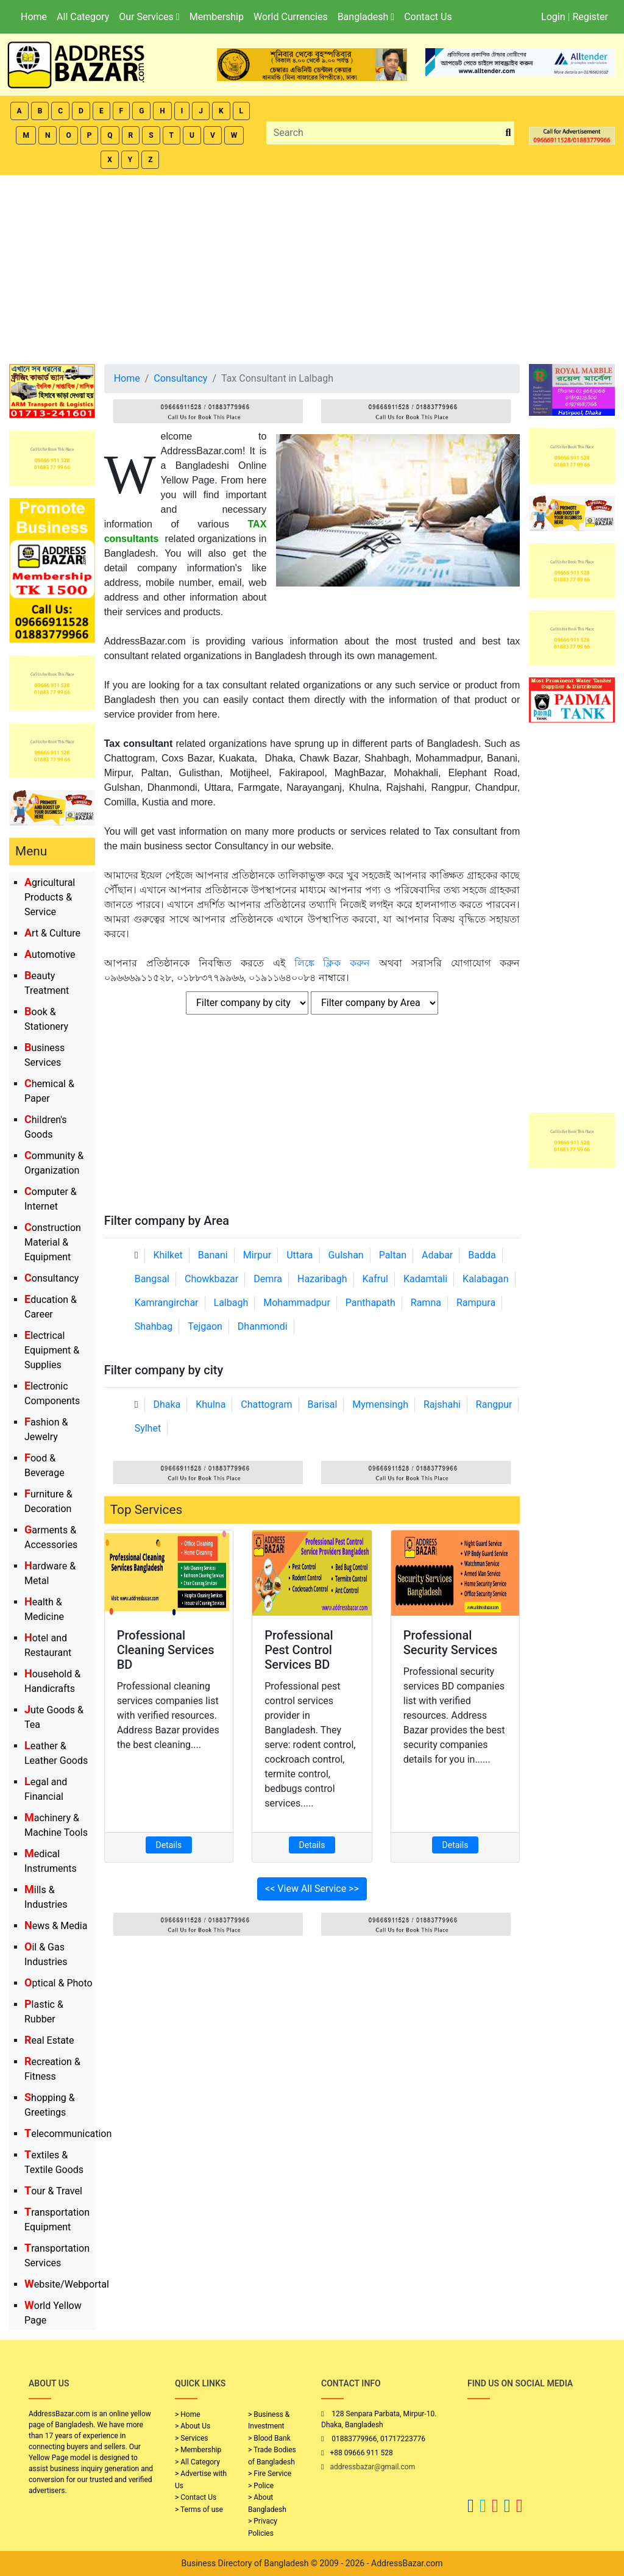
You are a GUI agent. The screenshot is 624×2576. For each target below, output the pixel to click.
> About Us (192, 2426)
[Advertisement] (312, 266)
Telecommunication (68, 2133)
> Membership (198, 2450)
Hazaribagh (322, 1279)
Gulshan (345, 1255)
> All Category (197, 2462)
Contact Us (428, 17)
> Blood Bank (269, 2438)
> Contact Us (195, 2497)
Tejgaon (205, 1326)
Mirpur (257, 1255)
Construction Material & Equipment (52, 1242)
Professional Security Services (450, 1642)
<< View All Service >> (312, 1888)
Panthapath (370, 1302)
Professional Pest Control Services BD (298, 1650)
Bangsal (152, 1279)
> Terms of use (199, 2509)
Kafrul (375, 1279)
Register (590, 17)
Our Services (149, 17)
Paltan (392, 1255)
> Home (187, 2414)
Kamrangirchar (167, 1302)
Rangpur (494, 1404)
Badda (481, 1255)
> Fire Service (269, 2473)
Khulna (210, 1404)
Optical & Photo (58, 1983)
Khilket (167, 1255)
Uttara (299, 1255)
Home (34, 17)
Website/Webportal (66, 2284)
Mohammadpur (296, 1302)
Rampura (475, 1302)
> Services (191, 2438)
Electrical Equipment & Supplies (51, 1350)
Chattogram (266, 1404)
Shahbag (154, 1326)
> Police (261, 2485)
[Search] (384, 132)
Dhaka (166, 1404)
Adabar (437, 1255)
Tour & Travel (53, 2191)
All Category (83, 17)
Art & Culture (52, 933)
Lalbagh (231, 1302)
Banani (213, 1255)
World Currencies (291, 17)
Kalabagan (486, 1279)
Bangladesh (366, 17)
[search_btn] (508, 133)
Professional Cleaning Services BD (165, 1650)
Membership (217, 17)
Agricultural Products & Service (49, 897)
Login (553, 17)
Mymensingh (380, 1404)
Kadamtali (425, 1279)
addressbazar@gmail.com (372, 2467)
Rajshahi (442, 1404)
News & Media (55, 1926)
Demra (268, 1279)
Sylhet (148, 1428)
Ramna (426, 1302)
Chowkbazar (211, 1279)
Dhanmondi (263, 1326)
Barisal (323, 1404)
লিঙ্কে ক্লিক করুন (332, 963)
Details (169, 1845)
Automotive (50, 954)
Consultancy (51, 1278)
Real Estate (49, 2040)
